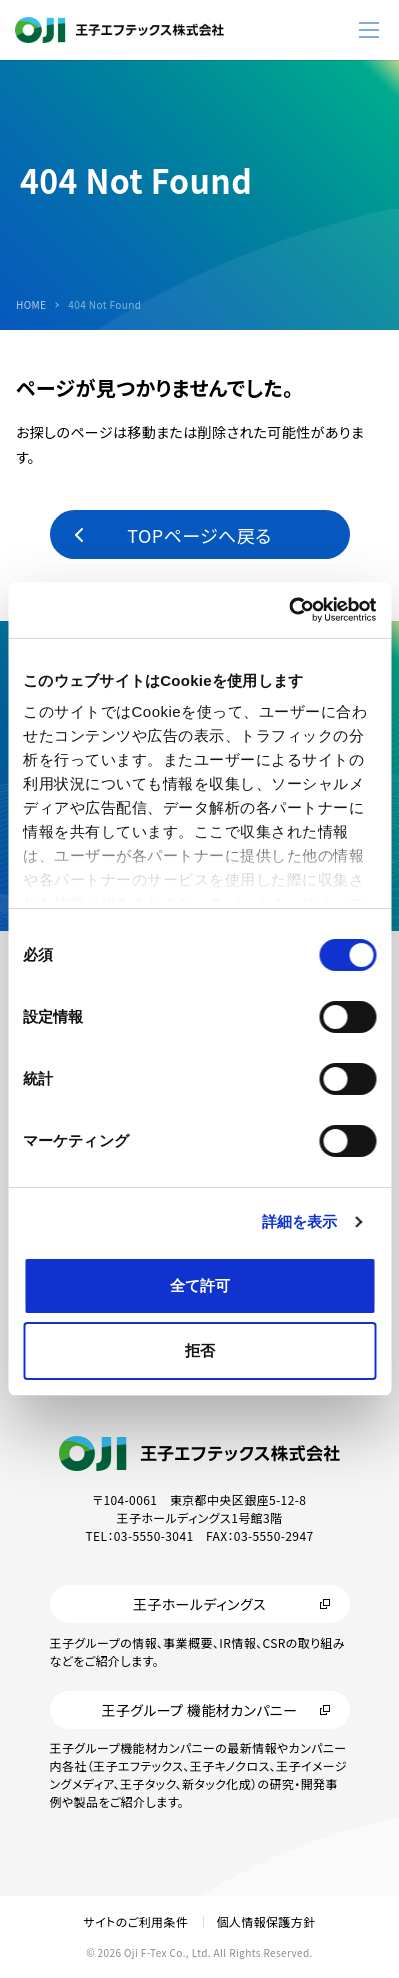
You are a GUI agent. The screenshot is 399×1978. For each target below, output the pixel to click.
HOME (31, 305)
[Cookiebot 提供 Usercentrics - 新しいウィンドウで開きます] (288, 610)
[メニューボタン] (369, 30)
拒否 (200, 1350)
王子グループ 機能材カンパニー (199, 1710)
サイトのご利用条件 (135, 1921)
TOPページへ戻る (199, 535)
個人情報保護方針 (265, 1921)
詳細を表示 (300, 1221)
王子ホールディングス (199, 1604)
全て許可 (200, 1285)
